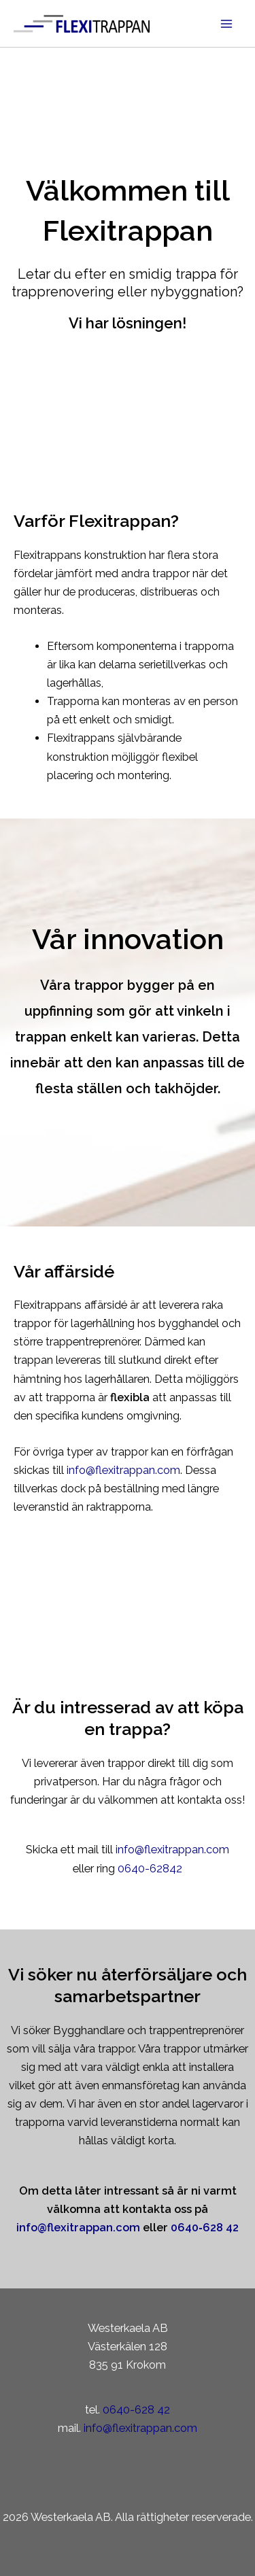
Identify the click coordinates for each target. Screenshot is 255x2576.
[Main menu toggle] (226, 23)
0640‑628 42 (204, 2227)
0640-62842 (150, 1868)
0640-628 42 (136, 2409)
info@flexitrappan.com (123, 1470)
